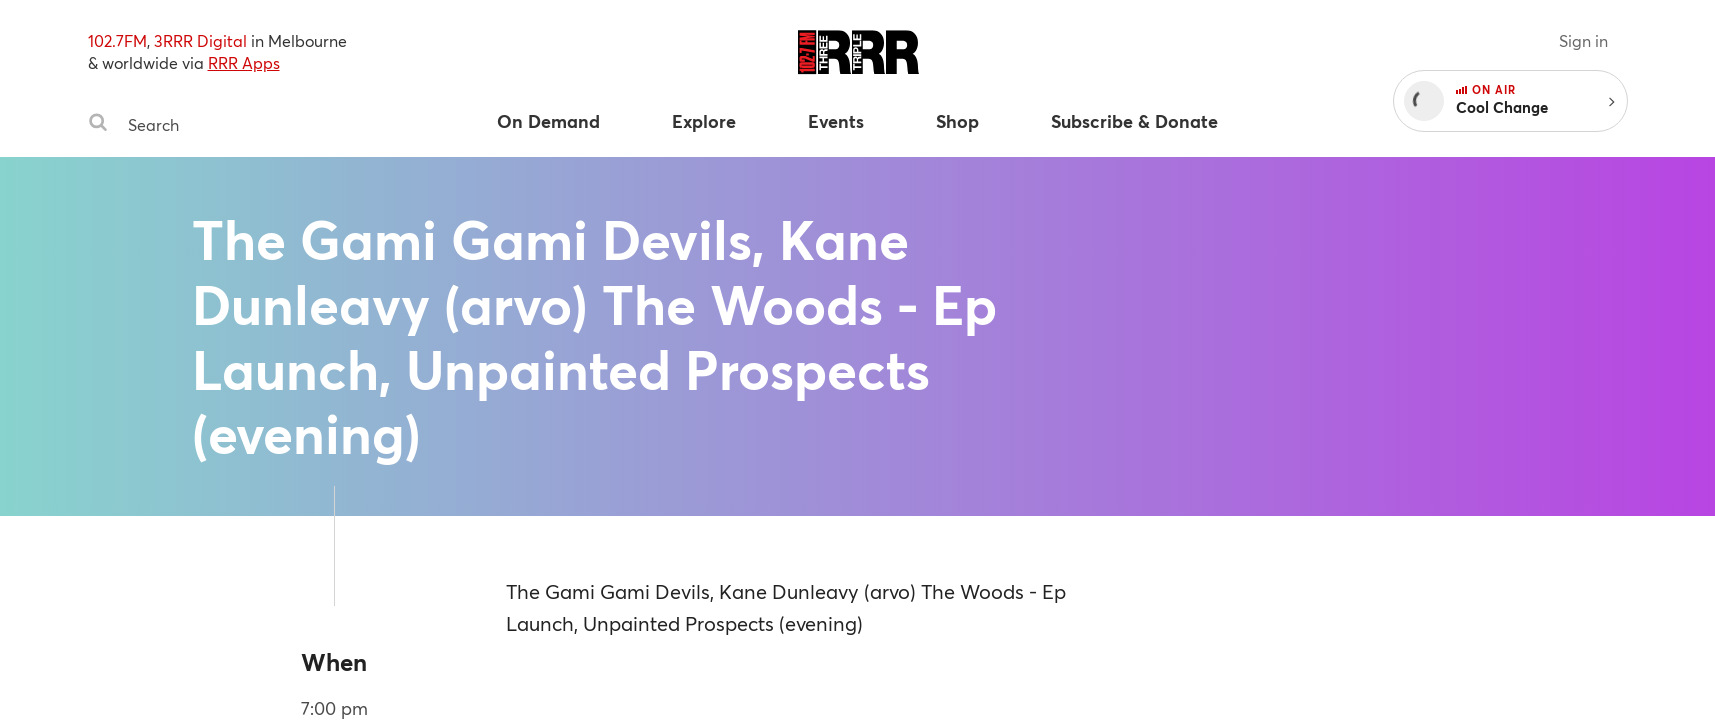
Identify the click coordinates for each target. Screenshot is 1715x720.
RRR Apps (244, 62)
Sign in (1583, 40)
